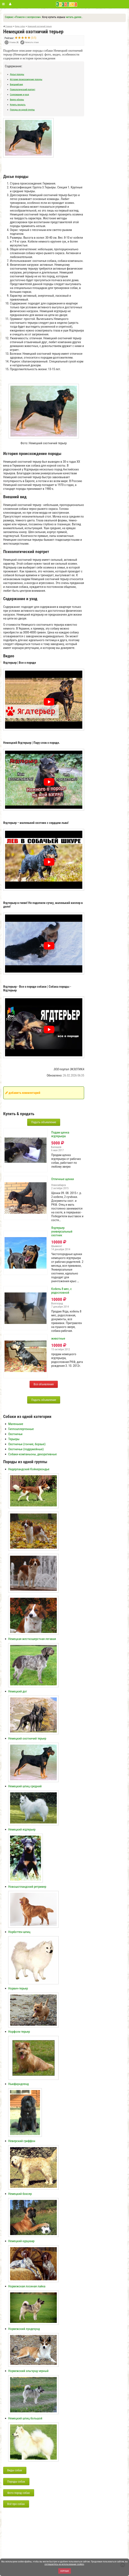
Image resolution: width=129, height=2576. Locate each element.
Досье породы (17, 74)
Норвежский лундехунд (24, 2336)
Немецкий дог (17, 1698)
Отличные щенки (62, 1182)
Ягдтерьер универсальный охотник (61, 1235)
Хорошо (64, 2571)
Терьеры (13, 1446)
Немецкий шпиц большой (25, 2425)
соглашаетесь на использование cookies (64, 2564)
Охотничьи (15, 1441)
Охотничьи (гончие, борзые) (27, 1451)
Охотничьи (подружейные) (26, 1456)
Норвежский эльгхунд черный (28, 2378)
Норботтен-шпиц (19, 1939)
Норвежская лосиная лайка (26, 2293)
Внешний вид (16, 84)
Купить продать (18, 104)
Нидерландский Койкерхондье (28, 1476)
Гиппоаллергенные (21, 1436)
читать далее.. (74, 17)
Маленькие (15, 1431)
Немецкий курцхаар (21, 2248)
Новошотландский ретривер (27, 1893)
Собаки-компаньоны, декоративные (32, 1461)
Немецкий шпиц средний (25, 1793)
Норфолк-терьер (19, 2039)
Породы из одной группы (22, 109)
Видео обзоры (17, 99)
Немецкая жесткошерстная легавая (32, 1646)
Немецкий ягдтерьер (21, 1836)
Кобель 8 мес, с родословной (61, 1294)
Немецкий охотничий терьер (27, 1745)
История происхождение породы (26, 79)
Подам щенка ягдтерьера (60, 1134)
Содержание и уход (19, 94)
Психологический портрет (22, 89)
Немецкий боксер (20, 2201)
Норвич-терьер (18, 1995)
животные (58, 1342)
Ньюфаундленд (18, 2091)
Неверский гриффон (21, 2148)
